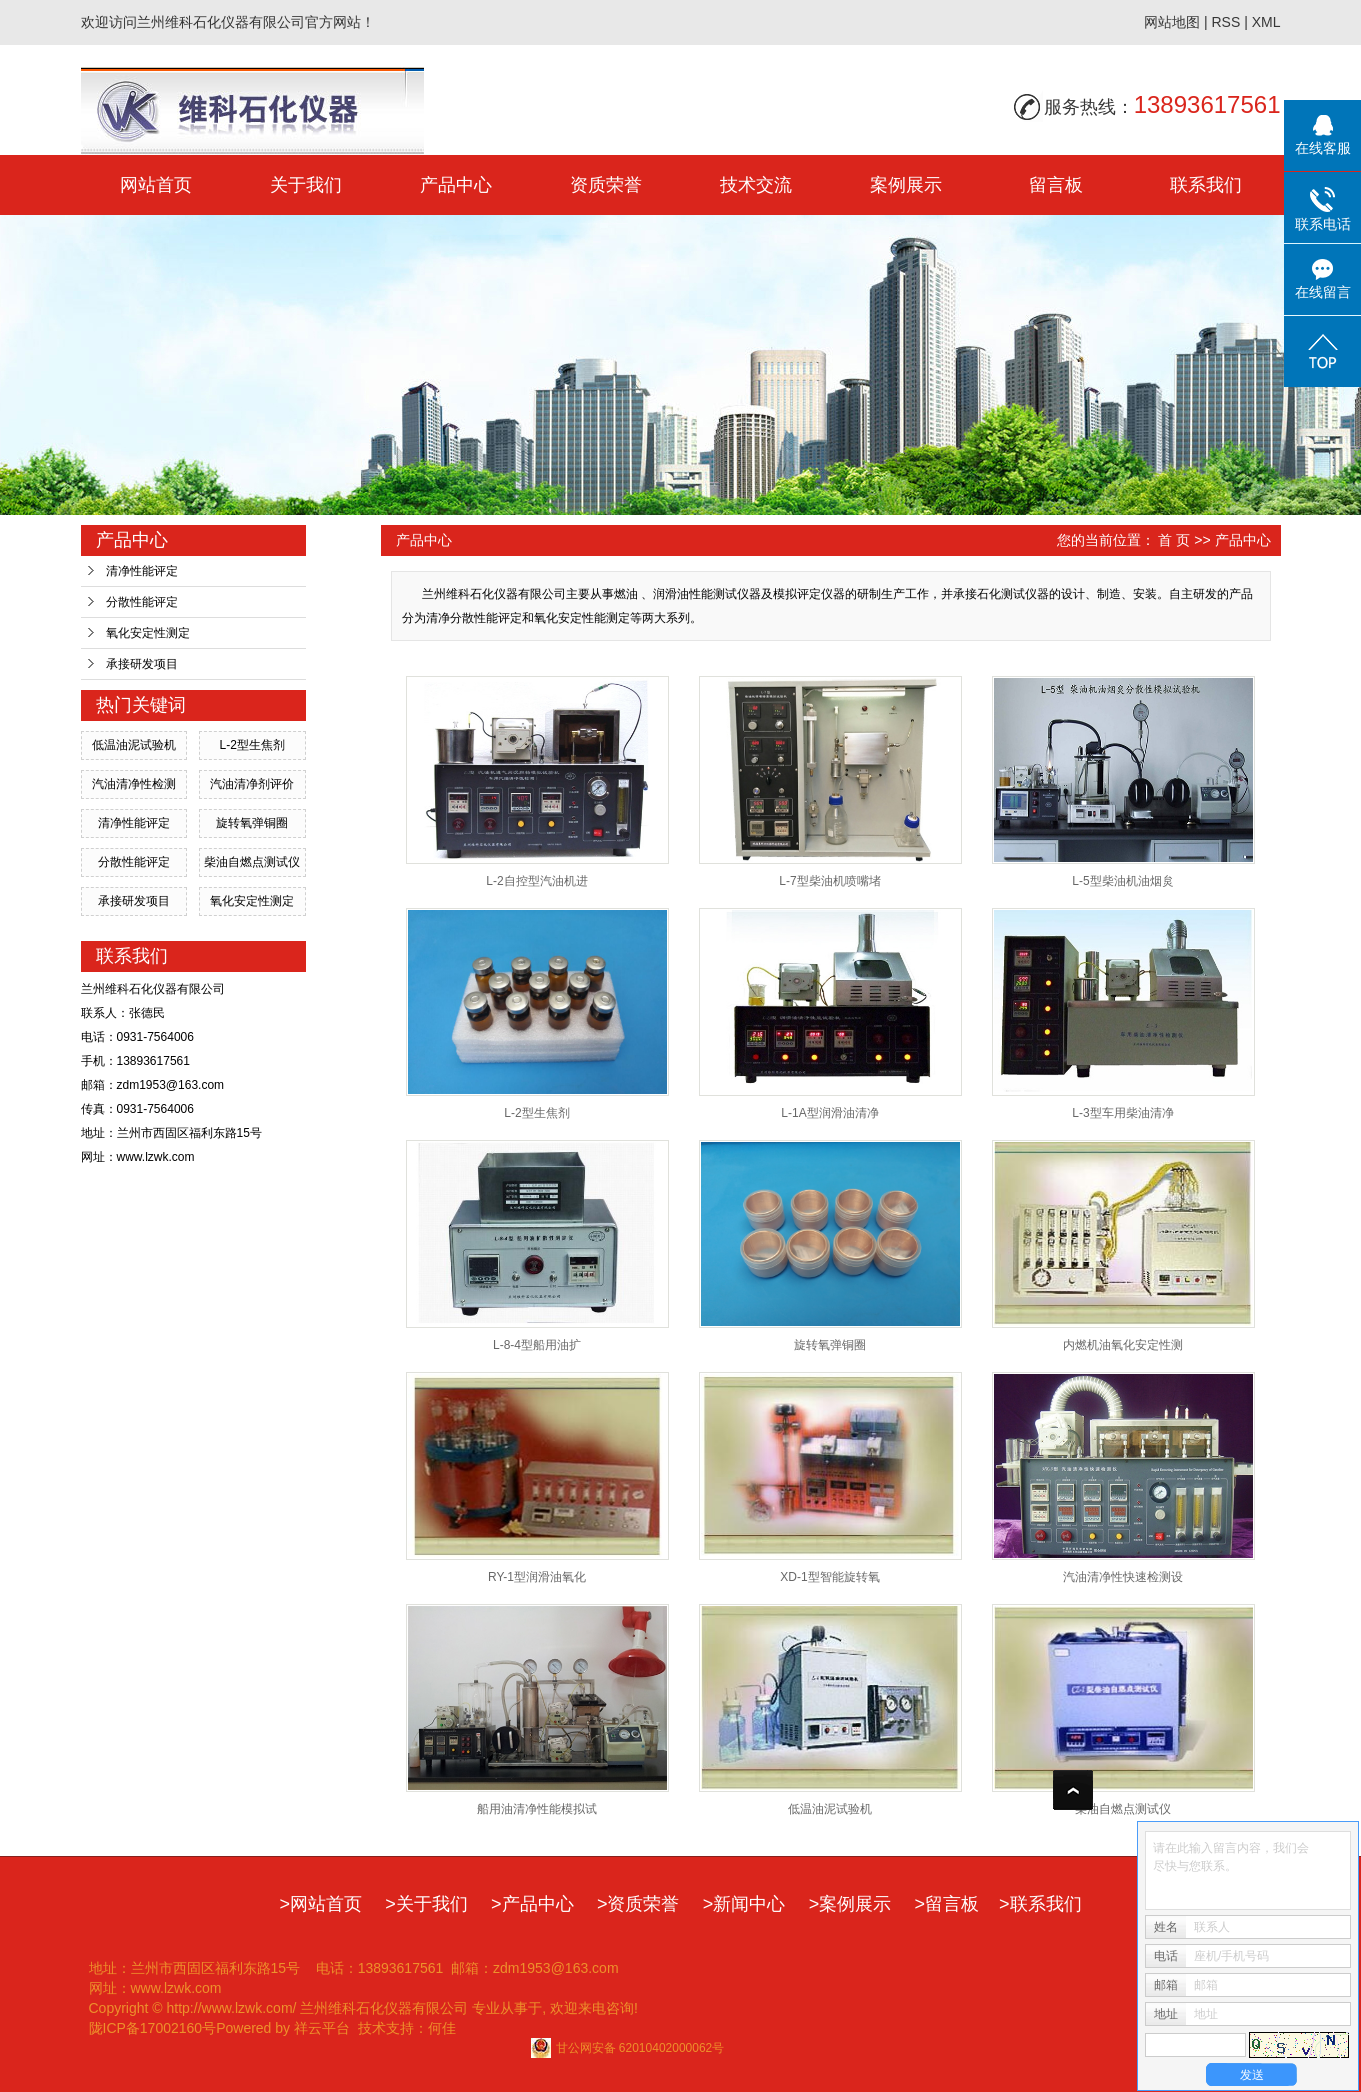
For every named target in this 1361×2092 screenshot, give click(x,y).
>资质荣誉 (638, 1904)
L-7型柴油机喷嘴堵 (829, 881)
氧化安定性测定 (148, 633)
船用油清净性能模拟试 (537, 1809)
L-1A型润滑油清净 (829, 1113)
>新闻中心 (744, 1904)
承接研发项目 (142, 664)
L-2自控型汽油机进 (536, 881)
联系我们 (1206, 185)
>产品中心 (532, 1904)
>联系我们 (1040, 1904)
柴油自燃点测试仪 (252, 862)
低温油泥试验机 (134, 745)
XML (1266, 22)
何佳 (442, 2028)
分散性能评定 (142, 602)
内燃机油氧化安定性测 (1123, 1345)
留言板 (1056, 185)
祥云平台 (322, 2028)
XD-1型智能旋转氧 (829, 1577)
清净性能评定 (142, 571)
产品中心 (456, 185)
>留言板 (947, 1904)
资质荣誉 (606, 185)
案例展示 (906, 185)
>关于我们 (426, 1904)
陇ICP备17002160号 (153, 2028)
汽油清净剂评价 (252, 784)
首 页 (1174, 540)
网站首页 (156, 185)
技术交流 (756, 185)
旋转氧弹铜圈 (252, 823)
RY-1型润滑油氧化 (537, 1577)
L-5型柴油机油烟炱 (1122, 881)
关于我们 (306, 185)
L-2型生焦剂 (251, 745)
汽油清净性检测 (134, 784)
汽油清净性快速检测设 (1123, 1577)
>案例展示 (850, 1904)
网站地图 (1172, 22)
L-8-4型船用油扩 (537, 1345)
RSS (1225, 22)
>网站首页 (320, 1904)
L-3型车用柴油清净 (1122, 1113)
